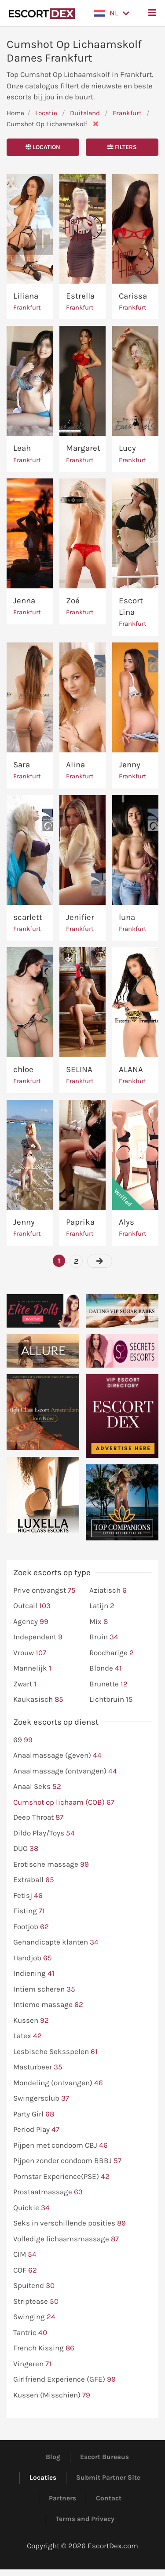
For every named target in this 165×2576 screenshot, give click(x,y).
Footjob (31, 1927)
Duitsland (85, 113)
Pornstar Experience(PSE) (61, 2176)
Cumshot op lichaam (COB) (63, 1802)
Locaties (42, 2477)
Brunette (108, 1684)
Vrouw (29, 1653)
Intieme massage (48, 2004)
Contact (108, 2498)
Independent (37, 1637)
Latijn (101, 1606)
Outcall (32, 1606)
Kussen (31, 2020)
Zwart (25, 1684)
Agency (30, 1621)
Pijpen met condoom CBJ (60, 2145)
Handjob (32, 1958)
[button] (111, 13)
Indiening (34, 1973)
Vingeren (32, 2364)
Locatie (46, 113)
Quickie (31, 2208)
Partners (62, 2498)
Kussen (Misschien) (51, 2395)
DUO (25, 1848)
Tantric (30, 2333)
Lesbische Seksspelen (55, 2052)
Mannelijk (32, 1668)
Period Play (36, 2129)
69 (23, 1740)
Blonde (105, 1668)
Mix (98, 1621)
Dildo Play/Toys (44, 1833)
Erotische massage (51, 1864)
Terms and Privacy (85, 2519)
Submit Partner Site (108, 2477)
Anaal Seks (37, 1786)
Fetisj (28, 1895)
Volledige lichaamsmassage (66, 2239)
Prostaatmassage (48, 2192)
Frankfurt (128, 113)
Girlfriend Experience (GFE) (64, 2379)
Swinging (34, 2317)
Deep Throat (38, 1817)
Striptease (36, 2301)
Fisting (29, 1911)
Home (15, 113)
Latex (27, 2036)
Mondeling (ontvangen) (58, 2083)
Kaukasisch (38, 1699)
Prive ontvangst (44, 1590)
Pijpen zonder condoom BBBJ (67, 2161)
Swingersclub (41, 2098)
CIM (25, 2254)
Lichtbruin (111, 1699)
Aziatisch (108, 1590)
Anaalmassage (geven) (57, 1755)
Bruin (103, 1637)
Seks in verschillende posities (69, 2223)
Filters (122, 147)
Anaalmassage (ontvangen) (65, 1771)
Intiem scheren (44, 1989)
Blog (53, 2457)
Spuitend (34, 2285)
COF (25, 2270)
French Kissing (43, 2348)
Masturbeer (37, 2067)
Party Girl (33, 2114)
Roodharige (111, 1653)
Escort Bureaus (104, 2457)
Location (43, 147)
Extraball (33, 1880)
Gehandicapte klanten (56, 1942)
